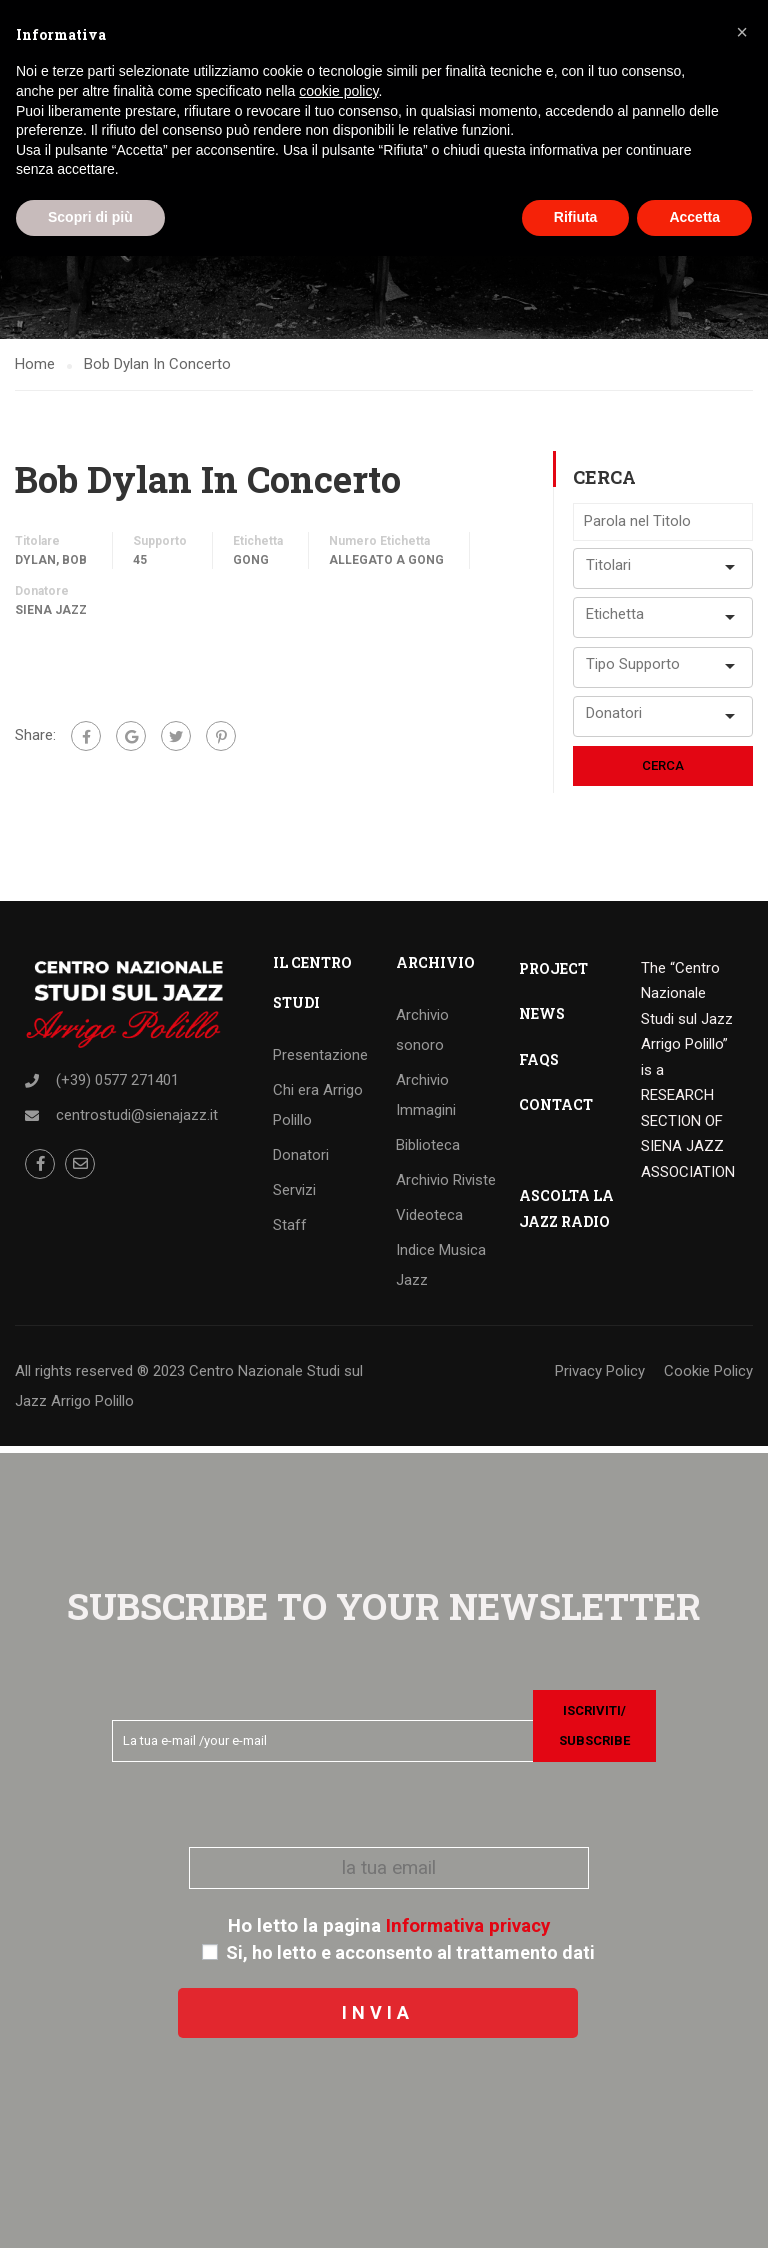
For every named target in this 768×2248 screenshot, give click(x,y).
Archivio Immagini (426, 1101)
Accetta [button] (694, 217)
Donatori (301, 1161)
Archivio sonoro (422, 1036)
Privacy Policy (600, 1377)
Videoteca (429, 1221)
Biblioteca (428, 1151)
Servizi (294, 1196)
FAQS (539, 1065)
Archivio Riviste (446, 1186)
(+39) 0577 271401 (117, 1086)
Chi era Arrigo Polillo (318, 1111)
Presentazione (320, 1061)
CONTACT (556, 1110)
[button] (742, 32)
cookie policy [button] (338, 91)
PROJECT (553, 974)
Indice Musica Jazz (441, 1271)
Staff (290, 1231)
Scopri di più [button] (90, 217)
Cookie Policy (708, 1377)
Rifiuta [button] (576, 217)
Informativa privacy (468, 1926)
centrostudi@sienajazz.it (137, 1121)
